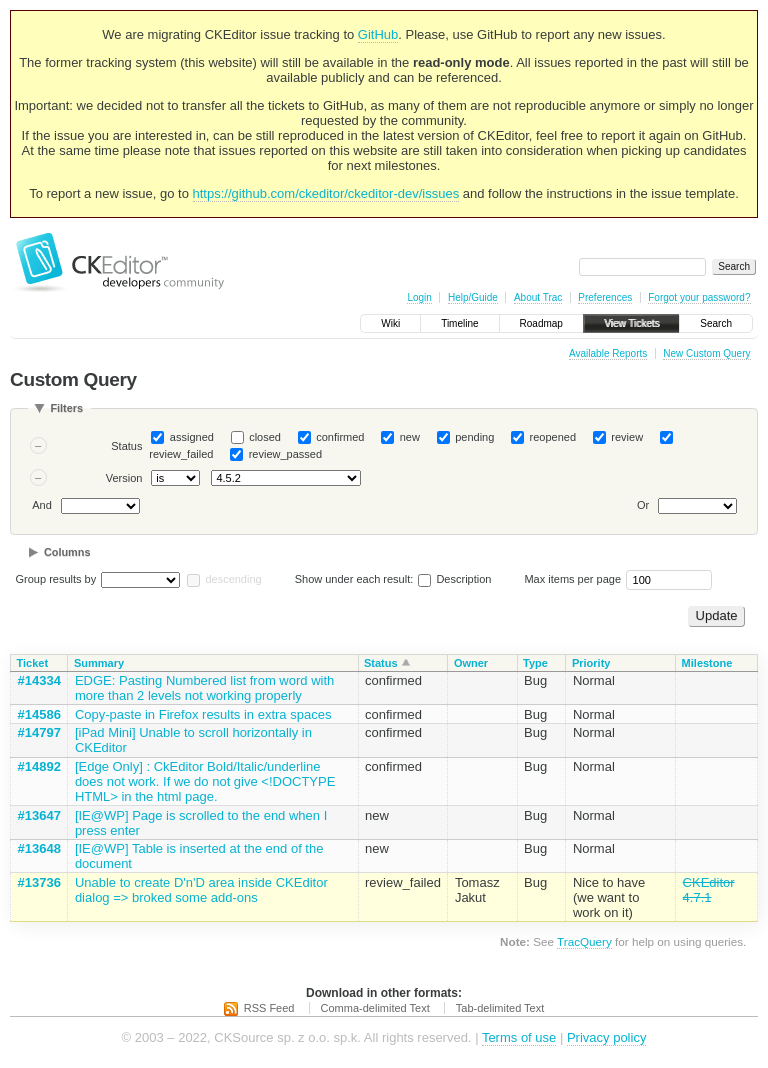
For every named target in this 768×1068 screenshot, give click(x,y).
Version (124, 478)
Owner (471, 663)
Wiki (390, 323)
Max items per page (572, 579)
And (42, 506)
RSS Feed (269, 1008)
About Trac (538, 297)
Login (419, 297)
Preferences (605, 297)
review (627, 437)
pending (474, 437)
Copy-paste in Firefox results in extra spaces (203, 714)
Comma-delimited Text (375, 1008)
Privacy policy (606, 1037)
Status (126, 446)
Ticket (33, 663)
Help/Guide (473, 297)
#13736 (39, 882)
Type (535, 663)
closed (265, 437)
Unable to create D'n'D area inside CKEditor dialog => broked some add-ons (201, 890)
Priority (591, 663)
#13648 (39, 848)
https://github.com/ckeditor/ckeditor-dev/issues (326, 193)
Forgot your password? (699, 297)
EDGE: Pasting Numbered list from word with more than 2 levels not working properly (204, 688)
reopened (553, 437)
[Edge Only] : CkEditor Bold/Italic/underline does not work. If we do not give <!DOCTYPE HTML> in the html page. (205, 781)
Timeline (459, 323)
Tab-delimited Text (500, 1008)
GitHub (378, 34)
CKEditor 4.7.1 (709, 890)
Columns (67, 552)
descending (233, 579)
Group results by (56, 579)
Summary (99, 663)
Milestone (707, 663)
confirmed (340, 437)
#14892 (39, 766)
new (410, 437)
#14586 (39, 714)
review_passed (285, 454)
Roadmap (541, 323)
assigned (192, 437)
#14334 (39, 680)
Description (454, 579)
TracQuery (584, 941)
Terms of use (519, 1037)
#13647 (39, 815)
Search (716, 323)
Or (643, 506)
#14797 (39, 732)
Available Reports (608, 353)
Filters (66, 408)
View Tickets (631, 323)
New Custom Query (706, 353)
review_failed (181, 454)
